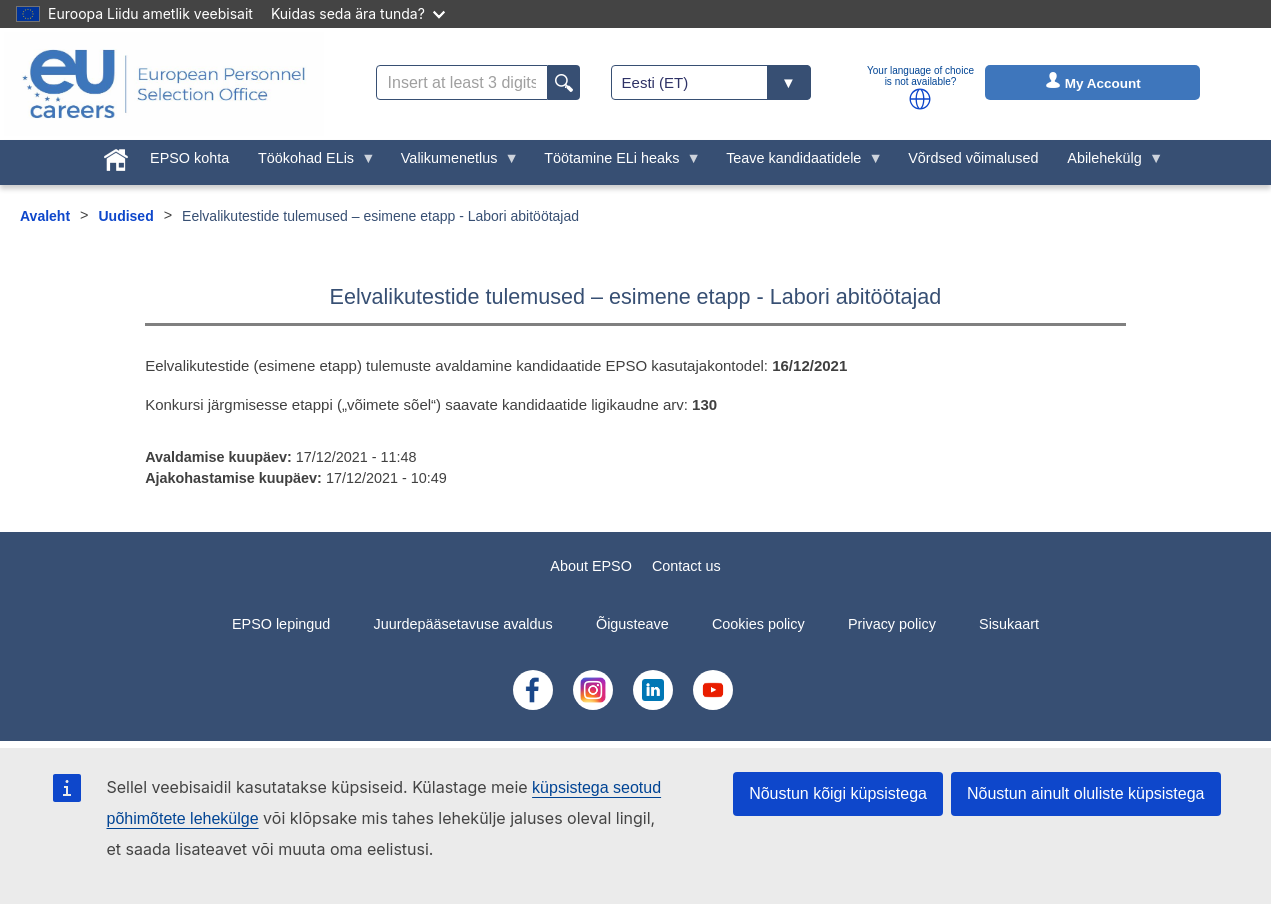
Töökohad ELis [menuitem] (310, 163)
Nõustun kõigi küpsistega (838, 793)
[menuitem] (116, 156)
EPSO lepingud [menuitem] (281, 624)
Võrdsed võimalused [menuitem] (973, 158)
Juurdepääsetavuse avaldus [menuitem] (463, 624)
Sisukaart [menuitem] (1009, 624)
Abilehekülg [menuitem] (1108, 163)
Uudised (125, 216)
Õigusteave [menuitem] (632, 624)
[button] (920, 99)
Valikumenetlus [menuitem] (452, 163)
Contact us (686, 566)
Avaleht (45, 216)
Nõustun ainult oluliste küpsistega (1085, 793)
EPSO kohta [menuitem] (189, 158)
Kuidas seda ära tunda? (358, 13)
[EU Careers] (164, 84)
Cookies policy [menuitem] (758, 624)
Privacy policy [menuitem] (892, 624)
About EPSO (591, 566)
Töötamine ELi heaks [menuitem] (615, 163)
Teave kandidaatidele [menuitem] (797, 163)
